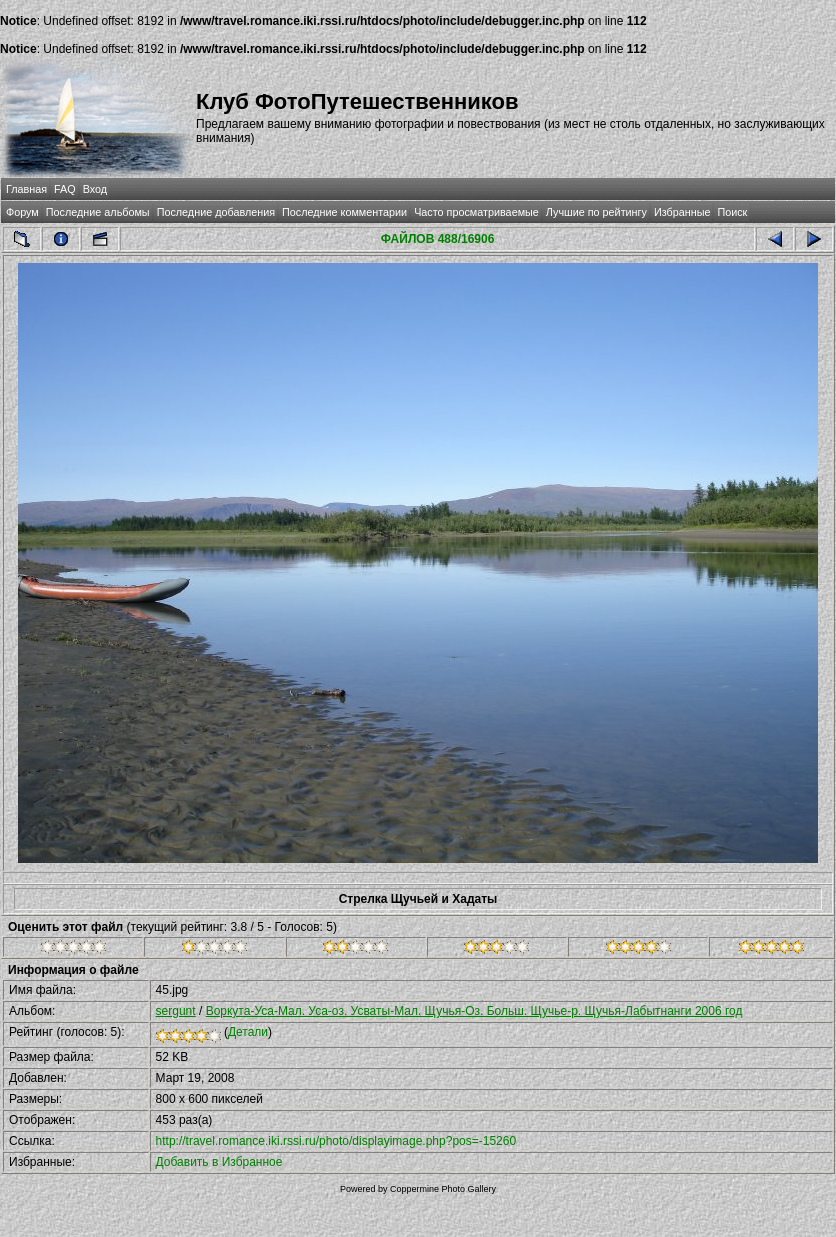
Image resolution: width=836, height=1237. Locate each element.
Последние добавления (216, 212)
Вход (95, 189)
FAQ (65, 189)
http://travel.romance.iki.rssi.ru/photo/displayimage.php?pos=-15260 (336, 1141)
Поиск (732, 212)
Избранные (682, 212)
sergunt (176, 1011)
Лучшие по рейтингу (596, 212)
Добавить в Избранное (219, 1162)
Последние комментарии (344, 212)
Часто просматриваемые (476, 212)
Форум (22, 212)
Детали (248, 1032)
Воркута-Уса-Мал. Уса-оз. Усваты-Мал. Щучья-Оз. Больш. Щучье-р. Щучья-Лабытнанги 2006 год (474, 1011)
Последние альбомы (98, 212)
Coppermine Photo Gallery (443, 1189)
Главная (26, 189)
